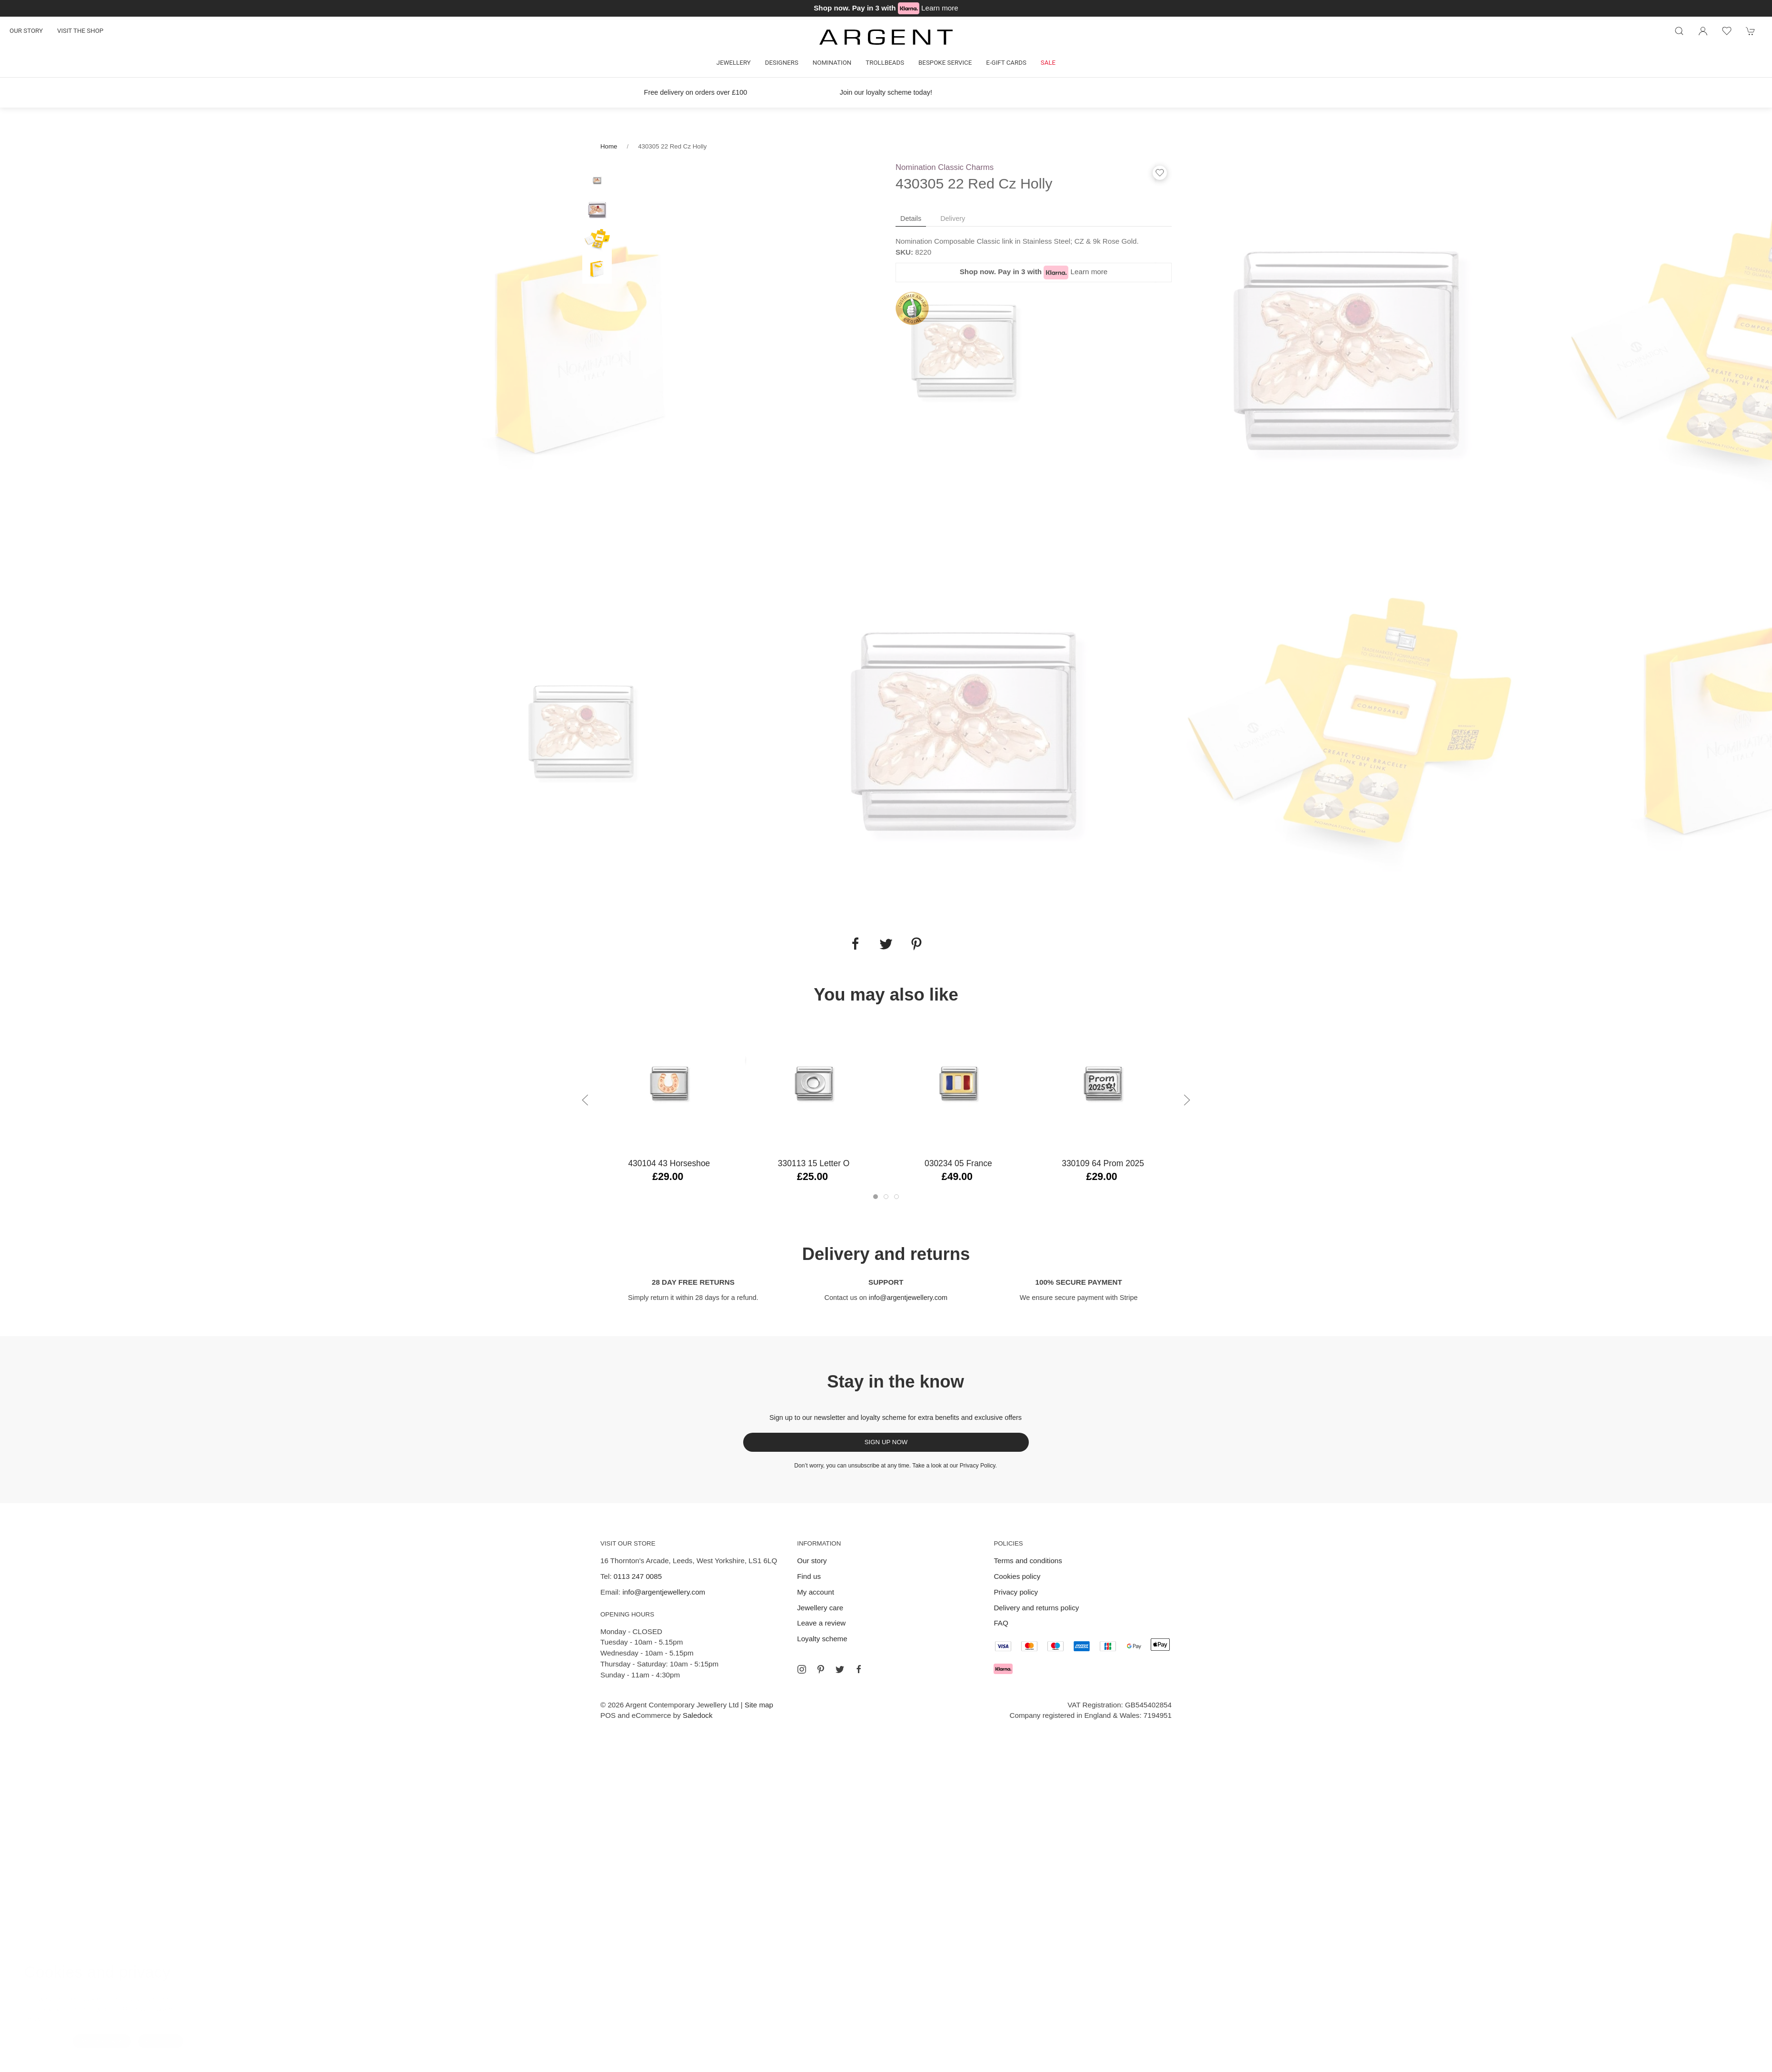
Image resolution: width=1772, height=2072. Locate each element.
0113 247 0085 (638, 1576)
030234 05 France (958, 1163)
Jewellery (734, 62)
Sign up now (886, 1442)
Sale (1048, 62)
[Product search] (1679, 31)
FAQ (1001, 1623)
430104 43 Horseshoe (669, 1163)
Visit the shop (80, 30)
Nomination (832, 62)
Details (910, 218)
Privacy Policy (978, 1465)
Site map (759, 1705)
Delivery (952, 218)
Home (608, 146)
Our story (26, 30)
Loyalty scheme (822, 1639)
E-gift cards (1006, 62)
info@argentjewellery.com (908, 1297)
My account (815, 1592)
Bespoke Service (945, 62)
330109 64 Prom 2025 (1103, 1163)
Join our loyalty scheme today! (886, 92)
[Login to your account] (1703, 31)
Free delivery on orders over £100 (695, 92)
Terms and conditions (1028, 1560)
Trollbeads (885, 62)
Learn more (939, 8)
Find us (809, 1576)
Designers (781, 62)
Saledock (697, 1715)
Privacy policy (1016, 1592)
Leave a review (821, 1623)
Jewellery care (820, 1608)
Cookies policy (1017, 1576)
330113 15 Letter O (814, 1163)
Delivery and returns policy (1036, 1608)
